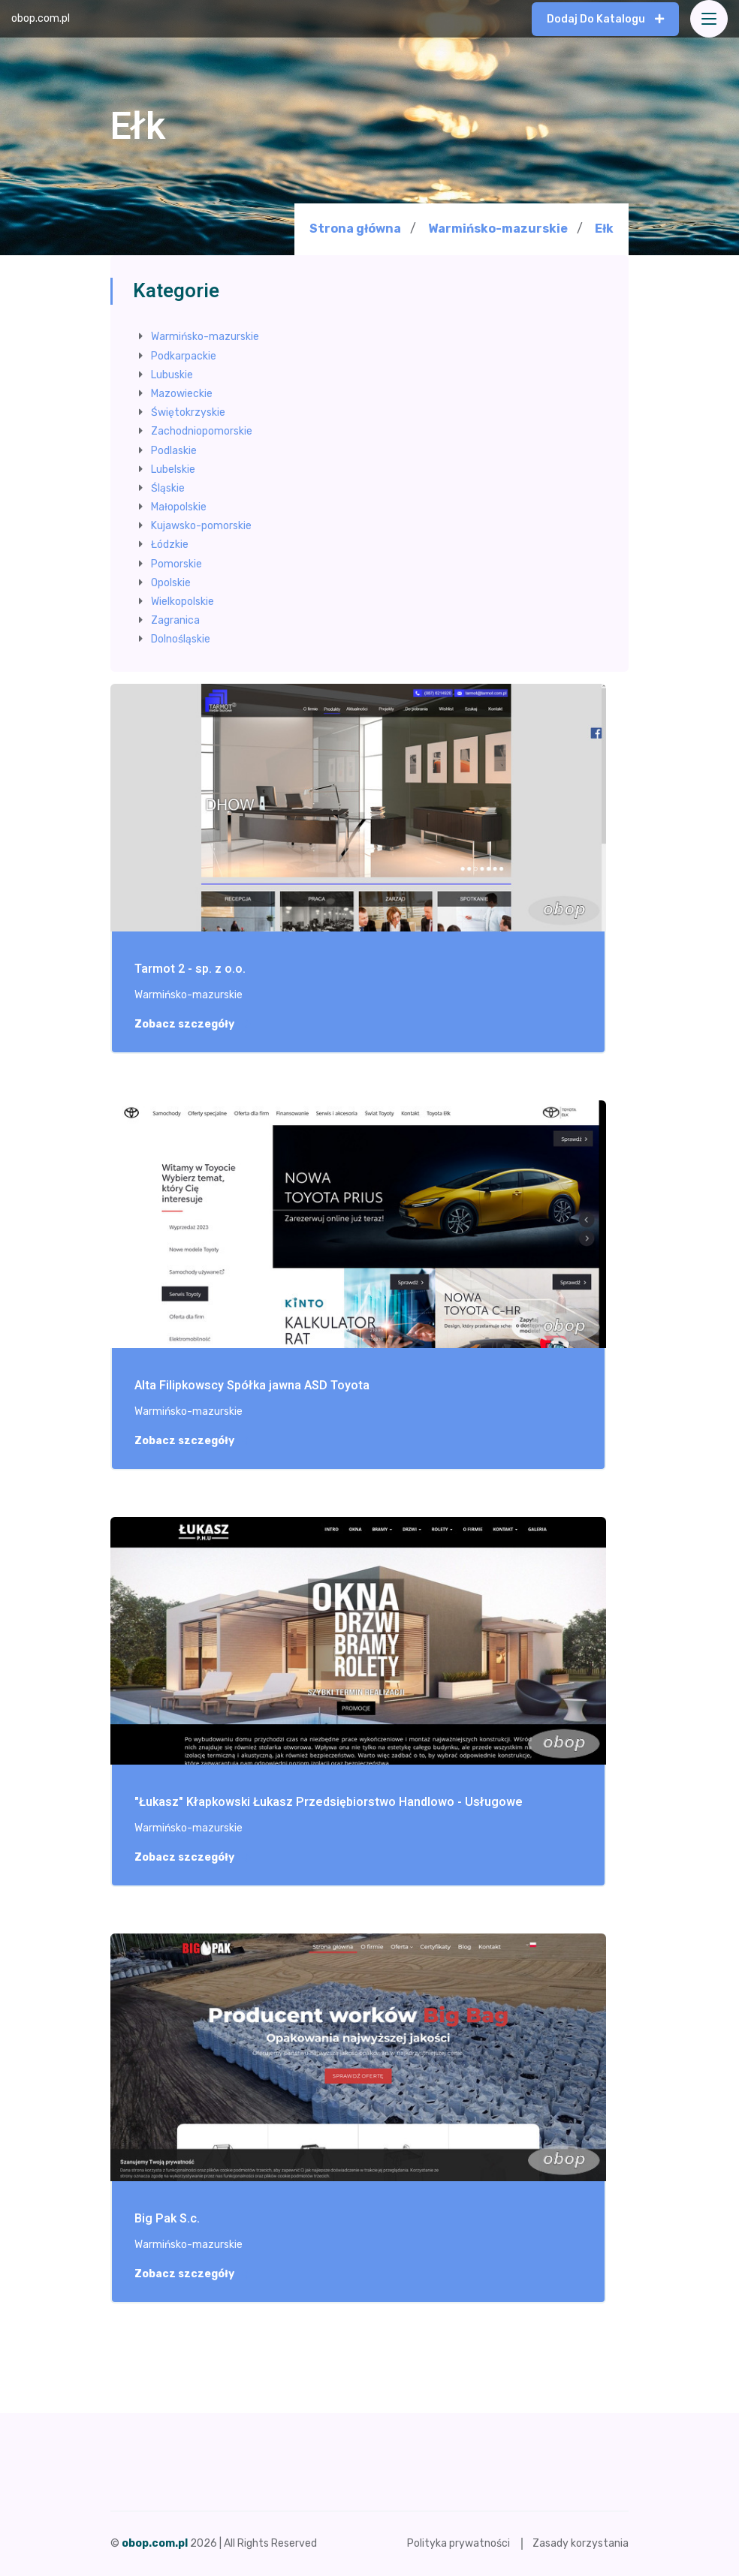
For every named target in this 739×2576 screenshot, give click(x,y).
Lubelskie (173, 469)
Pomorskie (176, 564)
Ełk (604, 229)
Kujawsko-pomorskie (201, 525)
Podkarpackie (183, 356)
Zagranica (175, 620)
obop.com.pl (40, 18)
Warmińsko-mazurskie (498, 228)
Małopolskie (179, 507)
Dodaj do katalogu (605, 19)
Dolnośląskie (180, 639)
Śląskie (168, 488)
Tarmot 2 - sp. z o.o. (190, 969)
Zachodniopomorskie (201, 431)
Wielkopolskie (182, 601)
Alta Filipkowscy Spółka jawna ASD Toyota (252, 1386)
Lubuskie (172, 375)
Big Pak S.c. (167, 2219)
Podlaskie (174, 450)
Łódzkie (170, 544)
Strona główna (355, 228)
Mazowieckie (182, 393)
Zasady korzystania (580, 2543)
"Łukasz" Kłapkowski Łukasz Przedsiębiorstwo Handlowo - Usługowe (328, 1802)
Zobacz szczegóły (192, 1024)
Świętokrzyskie (188, 412)
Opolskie (171, 582)
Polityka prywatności (458, 2543)
